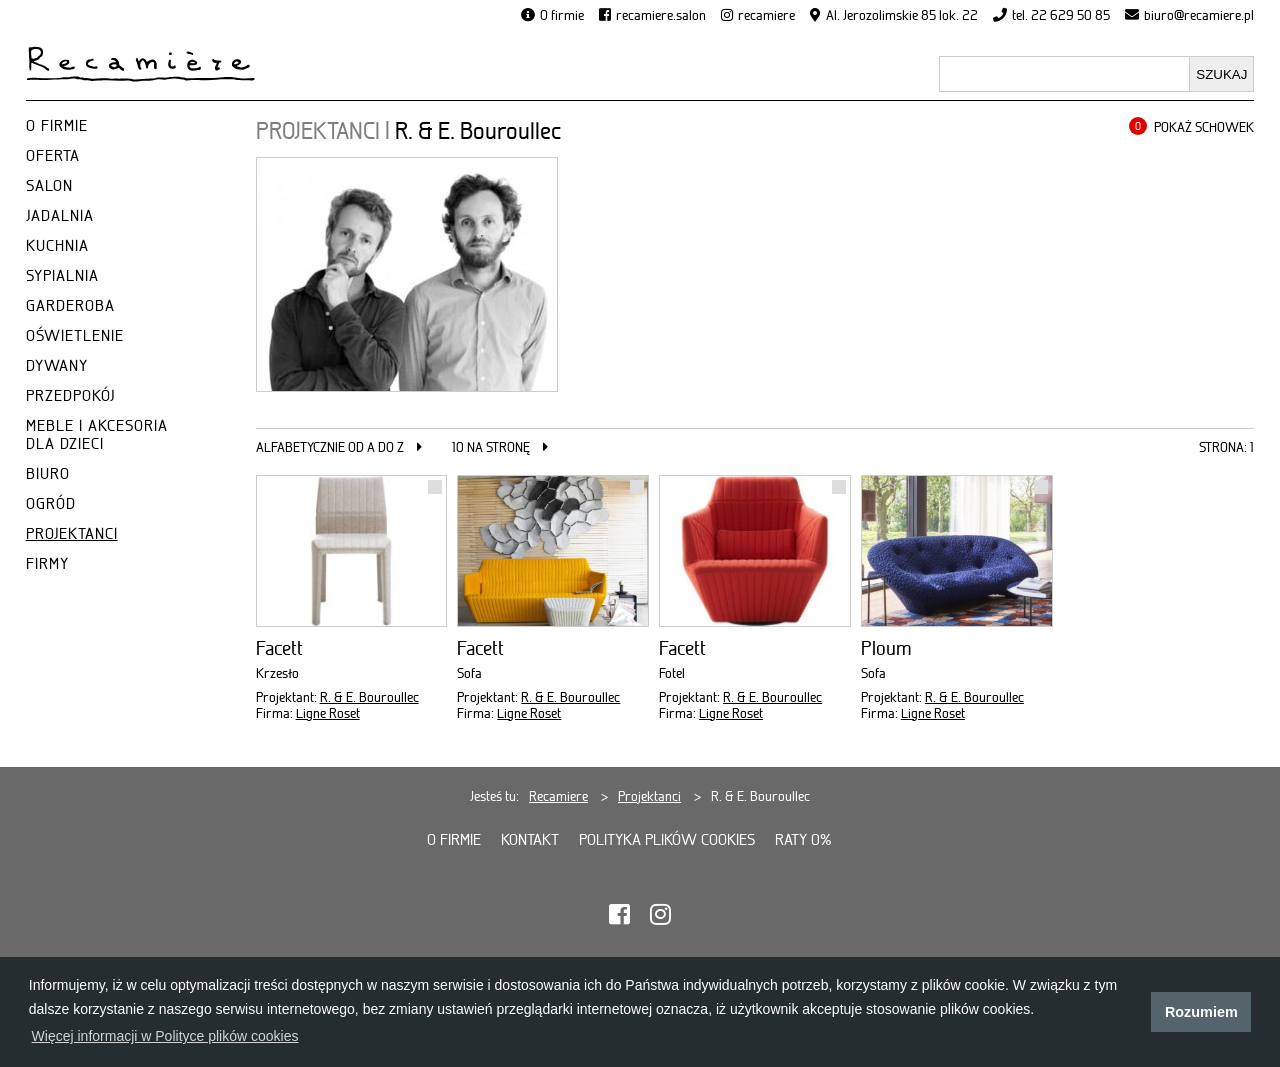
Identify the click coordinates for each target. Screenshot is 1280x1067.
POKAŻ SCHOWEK (1204, 127)
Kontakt (530, 840)
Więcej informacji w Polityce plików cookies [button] (165, 1036)
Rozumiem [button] (1201, 1012)
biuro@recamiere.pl (1199, 15)
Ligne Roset (328, 713)
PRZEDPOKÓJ (70, 396)
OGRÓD (51, 504)
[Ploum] (957, 551)
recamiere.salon (661, 15)
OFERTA (53, 156)
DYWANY (57, 366)
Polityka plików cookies (667, 840)
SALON (49, 186)
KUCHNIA (57, 246)
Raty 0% (803, 840)
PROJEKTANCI (72, 534)
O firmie (562, 15)
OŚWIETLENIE (75, 336)
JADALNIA (60, 216)
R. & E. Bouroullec (369, 697)
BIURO (48, 474)
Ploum (886, 648)
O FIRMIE (57, 126)
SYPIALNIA (62, 276)
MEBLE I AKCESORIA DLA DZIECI (97, 435)
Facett (279, 648)
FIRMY (47, 564)
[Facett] (352, 551)
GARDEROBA (70, 306)
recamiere (766, 15)
